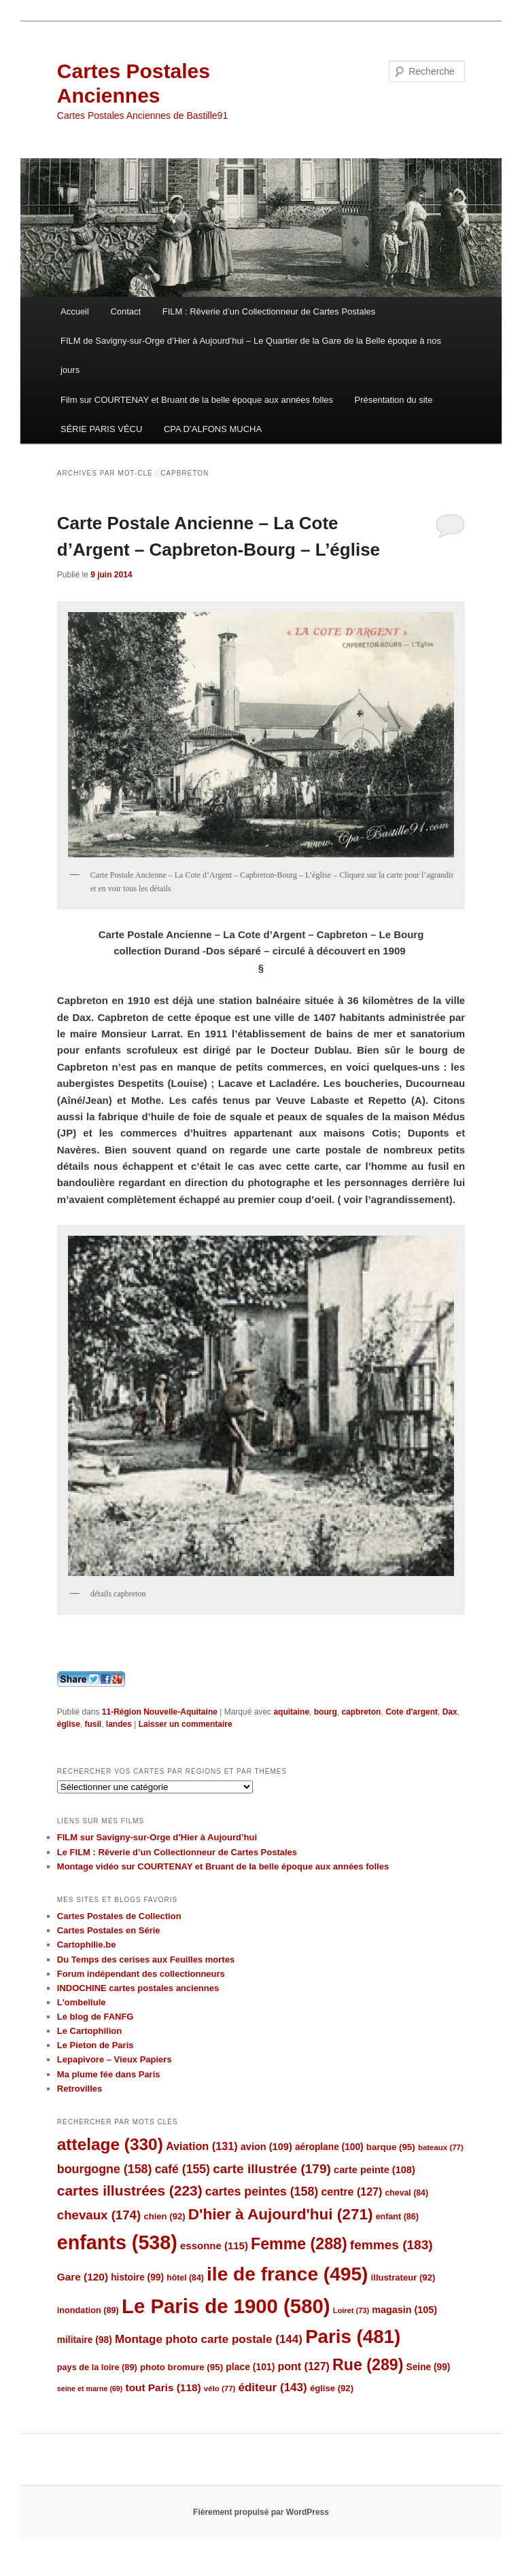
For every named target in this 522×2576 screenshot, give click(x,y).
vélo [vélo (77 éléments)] (220, 2388)
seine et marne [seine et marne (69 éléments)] (90, 2388)
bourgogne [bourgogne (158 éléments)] (104, 2169)
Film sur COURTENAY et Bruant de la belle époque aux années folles (196, 400)
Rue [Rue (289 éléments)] (367, 2365)
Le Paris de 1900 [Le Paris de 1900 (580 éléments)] (226, 2306)
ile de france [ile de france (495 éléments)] (287, 2274)
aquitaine (291, 1712)
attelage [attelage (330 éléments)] (110, 2144)
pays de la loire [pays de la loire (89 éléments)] (97, 2367)
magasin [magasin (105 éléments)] (404, 2309)
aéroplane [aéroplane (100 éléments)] (329, 2147)
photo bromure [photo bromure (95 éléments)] (181, 2367)
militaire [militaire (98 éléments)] (84, 2340)
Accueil (74, 311)
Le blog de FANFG (95, 2016)
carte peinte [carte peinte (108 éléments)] (374, 2169)
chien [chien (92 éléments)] (164, 2216)
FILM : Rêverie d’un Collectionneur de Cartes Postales (269, 311)
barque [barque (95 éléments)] (390, 2147)
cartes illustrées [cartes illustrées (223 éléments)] (130, 2190)
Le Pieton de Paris (95, 2045)
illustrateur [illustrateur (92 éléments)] (403, 2277)
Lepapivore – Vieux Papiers (114, 2059)
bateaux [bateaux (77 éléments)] (441, 2147)
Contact (125, 311)
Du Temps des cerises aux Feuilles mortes (145, 1959)
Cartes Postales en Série (108, 1930)
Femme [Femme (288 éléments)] (299, 2244)
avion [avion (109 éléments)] (266, 2146)
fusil (93, 1724)
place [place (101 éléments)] (250, 2366)
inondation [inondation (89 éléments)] (88, 2310)
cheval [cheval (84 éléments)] (406, 2193)
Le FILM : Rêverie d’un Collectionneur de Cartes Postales (177, 1852)
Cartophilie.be (86, 1944)
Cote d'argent (411, 1712)
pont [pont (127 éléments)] (303, 2366)
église (68, 1724)
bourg (325, 1712)
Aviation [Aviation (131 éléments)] (202, 2146)
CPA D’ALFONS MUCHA (213, 429)
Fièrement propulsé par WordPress (261, 2512)
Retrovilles (79, 2088)
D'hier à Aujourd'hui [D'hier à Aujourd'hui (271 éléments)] (280, 2214)
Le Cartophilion (89, 2031)
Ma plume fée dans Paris (108, 2074)
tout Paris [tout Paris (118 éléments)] (163, 2387)
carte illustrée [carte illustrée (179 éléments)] (272, 2169)
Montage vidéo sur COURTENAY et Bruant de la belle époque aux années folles (223, 1866)
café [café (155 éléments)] (182, 2169)
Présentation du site (394, 400)
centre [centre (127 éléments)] (351, 2192)
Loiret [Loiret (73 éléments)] (351, 2310)
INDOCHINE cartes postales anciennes (138, 1988)
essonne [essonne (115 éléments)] (214, 2245)
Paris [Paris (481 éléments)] (352, 2336)
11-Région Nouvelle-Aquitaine (160, 1712)
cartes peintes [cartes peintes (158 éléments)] (261, 2191)
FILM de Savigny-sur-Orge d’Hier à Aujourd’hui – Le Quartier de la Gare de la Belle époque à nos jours (250, 355)
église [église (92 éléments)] (331, 2388)
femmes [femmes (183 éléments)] (391, 2245)
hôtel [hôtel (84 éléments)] (185, 2278)
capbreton (361, 1712)
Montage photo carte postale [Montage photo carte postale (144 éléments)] (208, 2339)
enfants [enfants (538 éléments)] (117, 2242)
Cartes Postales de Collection (119, 1916)
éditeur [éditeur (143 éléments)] (273, 2387)
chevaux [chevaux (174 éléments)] (99, 2215)
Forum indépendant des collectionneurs (141, 1974)
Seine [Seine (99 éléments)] (428, 2367)
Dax (449, 1712)
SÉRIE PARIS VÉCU (101, 429)
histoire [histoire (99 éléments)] (137, 2277)
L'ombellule (81, 2002)
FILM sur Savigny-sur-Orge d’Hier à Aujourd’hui (157, 1837)
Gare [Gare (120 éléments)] (82, 2277)
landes (119, 1724)
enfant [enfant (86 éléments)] (397, 2216)
